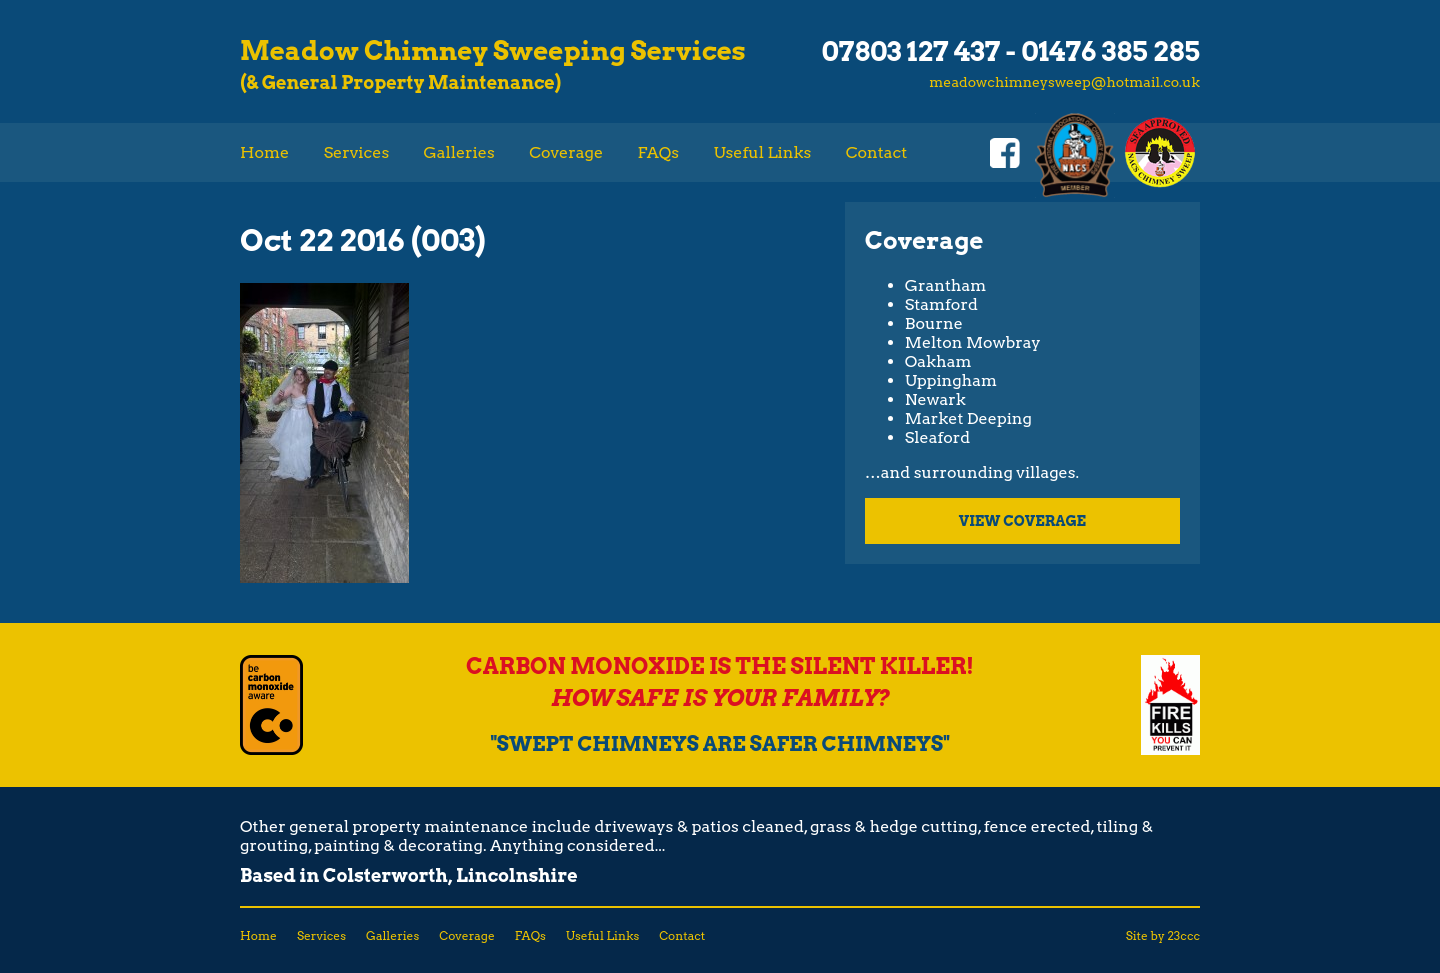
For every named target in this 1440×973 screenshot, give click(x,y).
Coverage (566, 152)
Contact (876, 152)
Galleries (459, 152)
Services (357, 152)
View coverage (1022, 521)
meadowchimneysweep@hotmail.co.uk (1064, 81)
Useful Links (762, 152)
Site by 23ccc (1163, 935)
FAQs (658, 152)
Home (264, 152)
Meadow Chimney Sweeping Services (493, 50)
